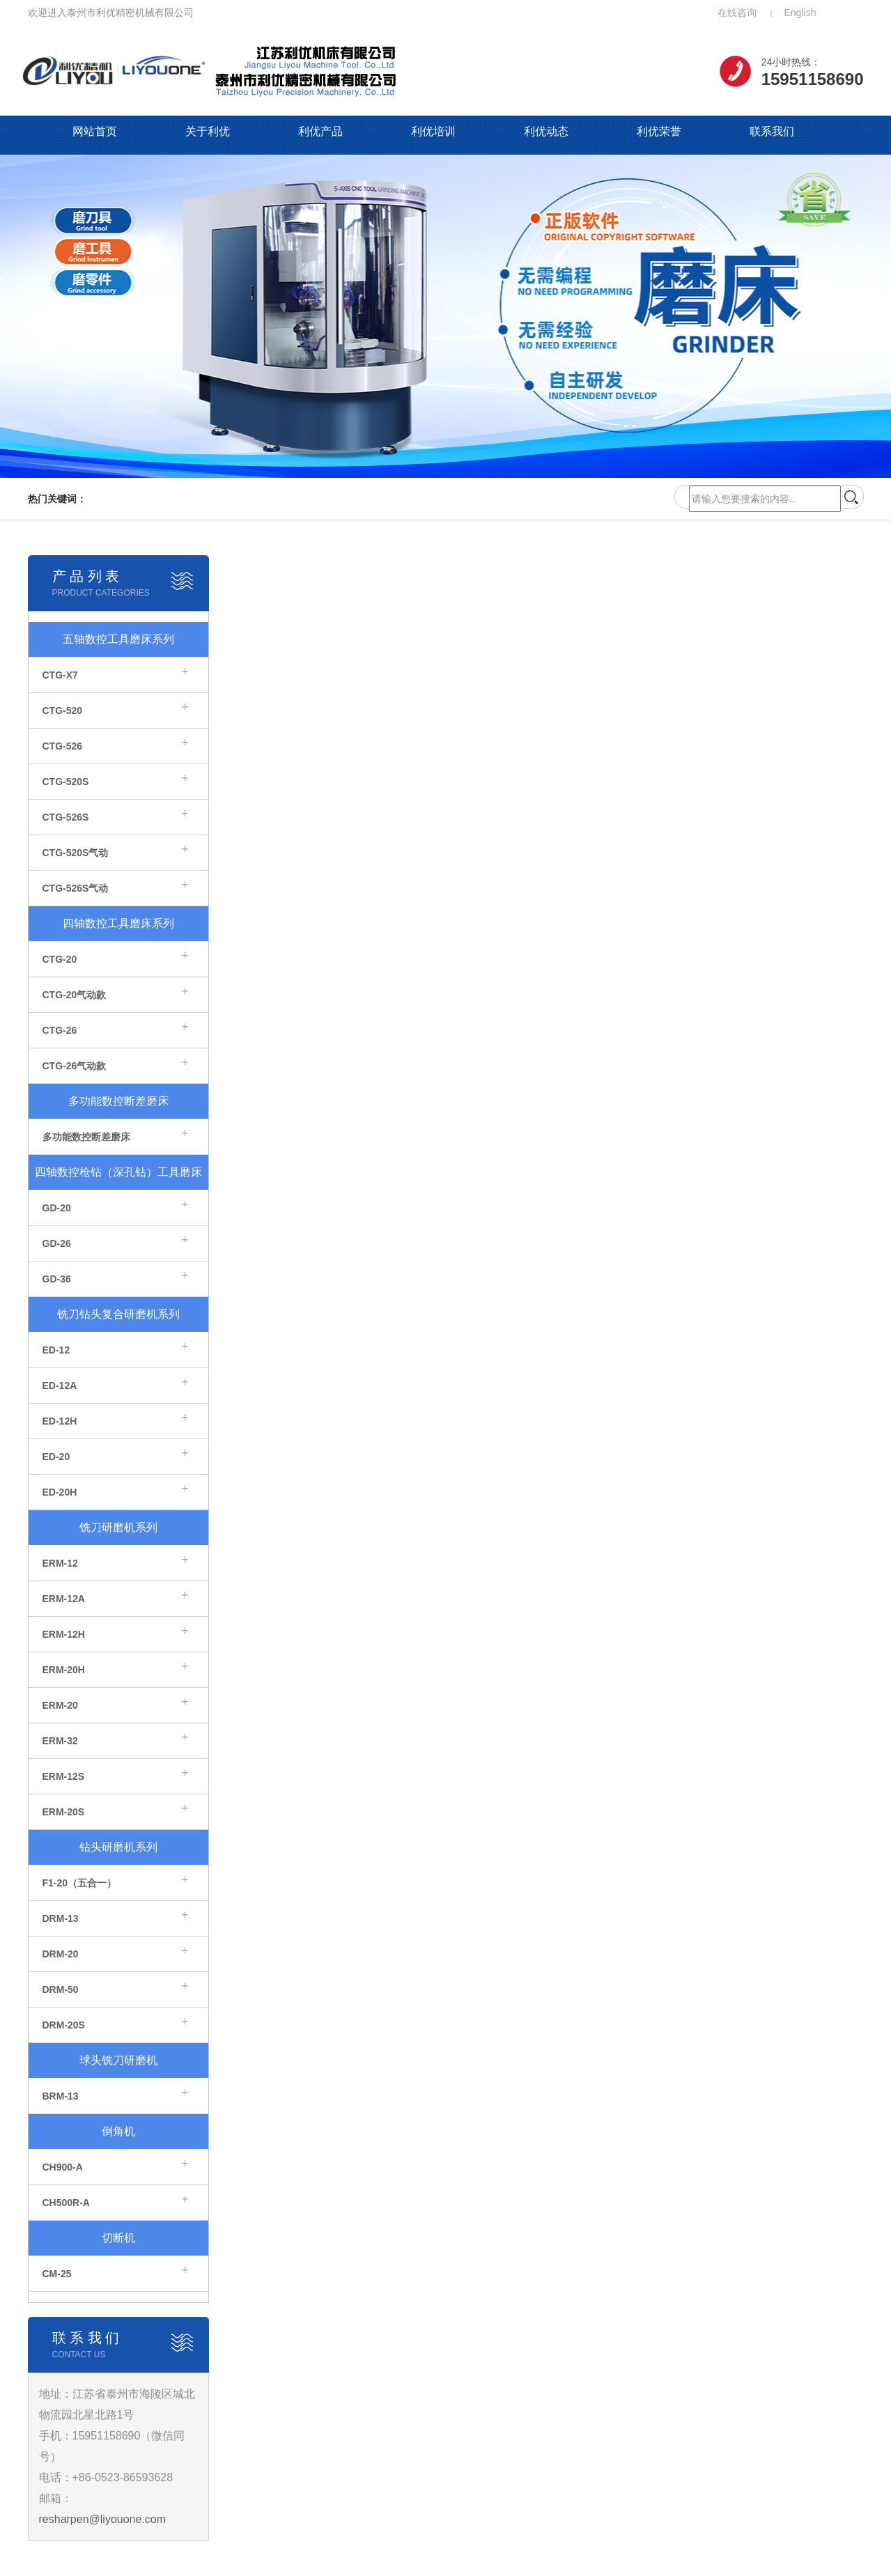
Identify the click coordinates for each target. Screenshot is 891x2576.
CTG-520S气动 (75, 852)
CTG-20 (59, 959)
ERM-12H (63, 1634)
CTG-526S (65, 817)
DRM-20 (60, 1954)
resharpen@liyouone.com (102, 2519)
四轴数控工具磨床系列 (118, 923)
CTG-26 (59, 1030)
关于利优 (207, 131)
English (800, 12)
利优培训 (433, 131)
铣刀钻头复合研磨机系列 (118, 1314)
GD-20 (56, 1207)
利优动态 (546, 131)
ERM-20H (63, 1669)
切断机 (118, 2238)
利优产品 (320, 131)
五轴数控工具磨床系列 (118, 639)
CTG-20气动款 (74, 994)
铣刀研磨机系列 (118, 1527)
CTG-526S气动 (75, 888)
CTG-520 (62, 710)
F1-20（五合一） (79, 1882)
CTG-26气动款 (74, 1065)
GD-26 (56, 1243)
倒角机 (118, 2131)
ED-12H (59, 1421)
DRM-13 (60, 1918)
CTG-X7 (60, 675)
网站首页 (94, 131)
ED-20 (56, 1456)
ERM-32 (60, 1740)
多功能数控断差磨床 (118, 1101)
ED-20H (59, 1492)
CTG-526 (62, 746)
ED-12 (56, 1350)
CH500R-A (66, 2202)
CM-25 (57, 2273)
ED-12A (59, 1385)
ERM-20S (63, 1811)
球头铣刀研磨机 (118, 2060)
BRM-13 (60, 2096)
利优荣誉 (659, 131)
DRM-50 (60, 1989)
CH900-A (62, 2167)
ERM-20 (60, 1705)
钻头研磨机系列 (118, 1847)
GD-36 (56, 1279)
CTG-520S (65, 781)
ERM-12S (63, 1776)
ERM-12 (60, 1563)
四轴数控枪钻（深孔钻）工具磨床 (118, 1172)
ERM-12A (63, 1598)
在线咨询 (737, 12)
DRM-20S (63, 2025)
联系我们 (772, 131)
